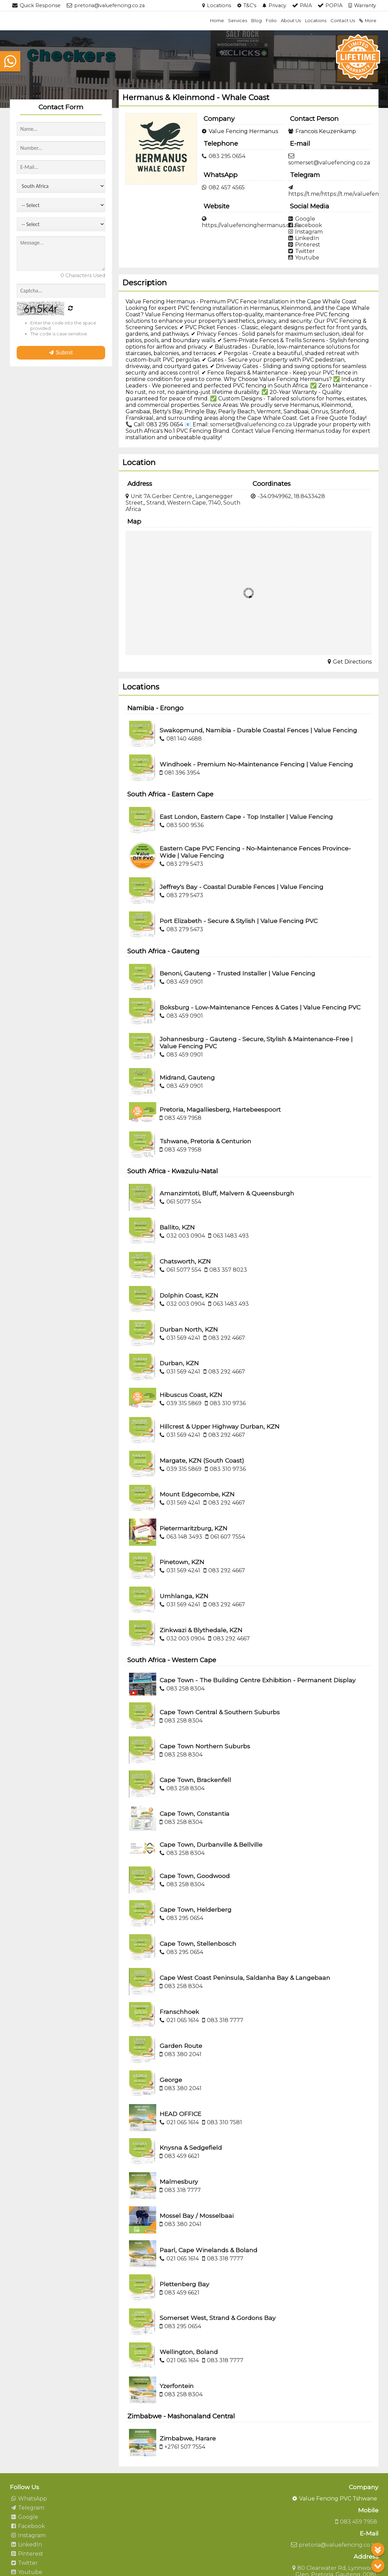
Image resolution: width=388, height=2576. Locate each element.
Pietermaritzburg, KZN (193, 1528)
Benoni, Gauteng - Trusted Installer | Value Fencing (237, 973)
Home (217, 20)
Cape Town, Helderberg (195, 1909)
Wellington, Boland (189, 2351)
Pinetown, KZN (182, 1561)
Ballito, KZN (177, 1227)
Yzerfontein (177, 2385)
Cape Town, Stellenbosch (198, 1943)
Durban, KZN (179, 1363)
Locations (315, 20)
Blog (256, 20)
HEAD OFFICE (180, 2113)
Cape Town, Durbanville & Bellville (211, 1844)
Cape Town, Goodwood (195, 1875)
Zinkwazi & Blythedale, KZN (201, 1630)
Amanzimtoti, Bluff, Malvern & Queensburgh (227, 1193)
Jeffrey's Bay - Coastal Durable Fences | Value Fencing (241, 886)
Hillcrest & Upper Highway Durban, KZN (219, 1426)
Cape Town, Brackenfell (195, 1779)
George (171, 2079)
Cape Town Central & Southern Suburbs (220, 1712)
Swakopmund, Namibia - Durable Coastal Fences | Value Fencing (258, 730)
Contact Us (342, 20)
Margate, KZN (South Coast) (202, 1460)
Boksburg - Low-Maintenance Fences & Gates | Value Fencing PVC (260, 1007)
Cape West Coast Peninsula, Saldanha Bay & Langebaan (245, 1977)
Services (237, 20)
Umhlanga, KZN (184, 1596)
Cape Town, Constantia (194, 1813)
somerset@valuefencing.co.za (251, 424)
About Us (291, 20)
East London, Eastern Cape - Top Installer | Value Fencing (246, 816)
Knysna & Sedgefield (191, 2147)
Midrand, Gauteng (187, 1077)
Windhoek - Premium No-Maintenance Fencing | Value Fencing (256, 764)
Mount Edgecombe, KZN (197, 1494)
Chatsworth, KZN (185, 1261)
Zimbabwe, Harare (188, 2438)
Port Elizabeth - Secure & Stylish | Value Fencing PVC (239, 920)
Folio (271, 20)
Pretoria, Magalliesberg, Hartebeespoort (220, 1109)
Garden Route (181, 2045)
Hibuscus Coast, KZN (191, 1394)
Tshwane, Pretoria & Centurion (205, 1141)
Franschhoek (179, 2011)
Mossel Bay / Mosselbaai (196, 2215)
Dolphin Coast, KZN (189, 1295)
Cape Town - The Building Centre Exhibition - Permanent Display (258, 1680)
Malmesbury (179, 2181)
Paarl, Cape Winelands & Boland (208, 2250)
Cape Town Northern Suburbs (205, 1746)
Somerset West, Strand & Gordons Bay (218, 2317)
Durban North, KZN (189, 1329)
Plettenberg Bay (184, 2284)
